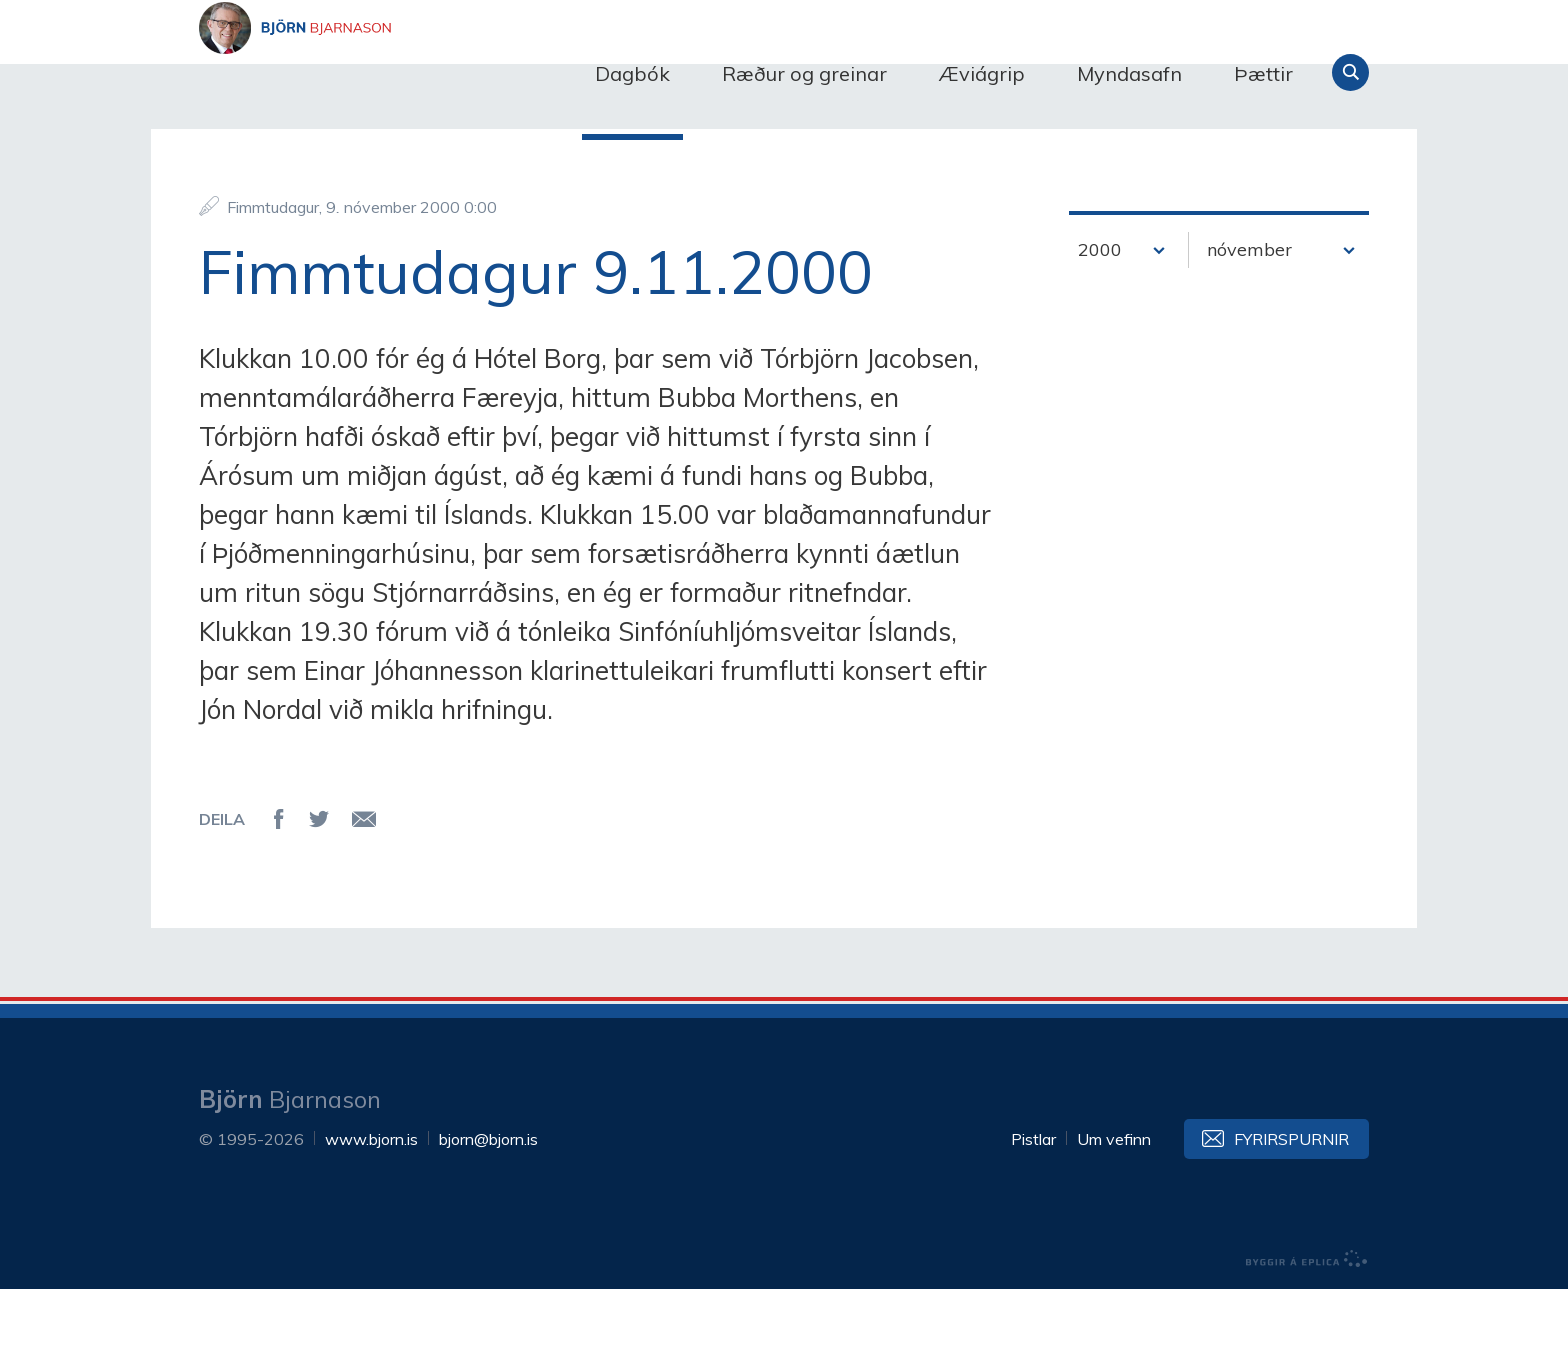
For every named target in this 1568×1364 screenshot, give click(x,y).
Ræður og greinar (804, 73)
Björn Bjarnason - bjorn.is (399, 73)
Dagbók (632, 73)
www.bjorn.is (371, 1214)
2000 (1100, 325)
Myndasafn (1129, 73)
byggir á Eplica (1307, 1334)
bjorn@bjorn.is (488, 1214)
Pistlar (1033, 1214)
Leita (1350, 72)
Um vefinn (1114, 1214)
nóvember (1249, 325)
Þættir (1263, 73)
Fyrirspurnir (1291, 1214)
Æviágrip (982, 73)
